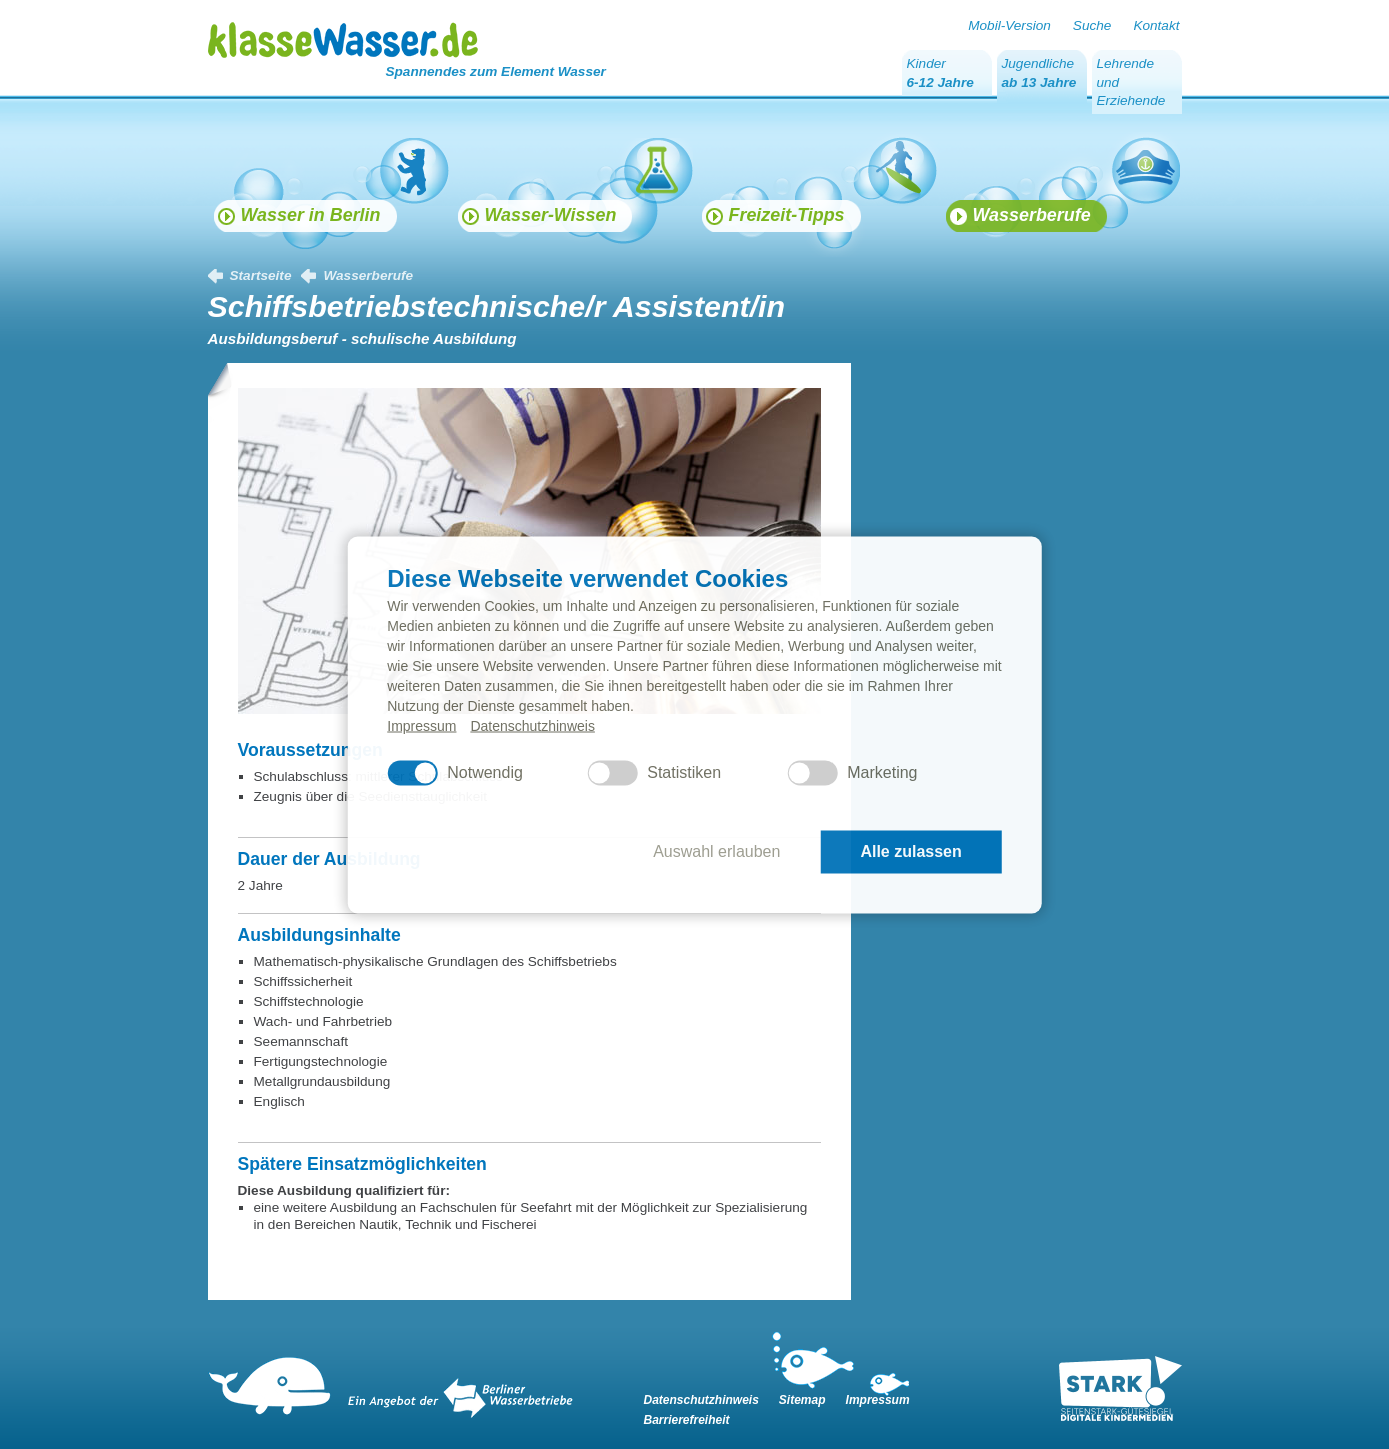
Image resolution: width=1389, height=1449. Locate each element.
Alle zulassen (910, 851)
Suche (1092, 25)
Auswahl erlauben (716, 851)
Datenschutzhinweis (532, 725)
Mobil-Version (1009, 25)
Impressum (421, 725)
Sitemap (802, 1400)
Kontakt (1156, 25)
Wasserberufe (368, 275)
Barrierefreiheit (687, 1420)
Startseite (261, 275)
